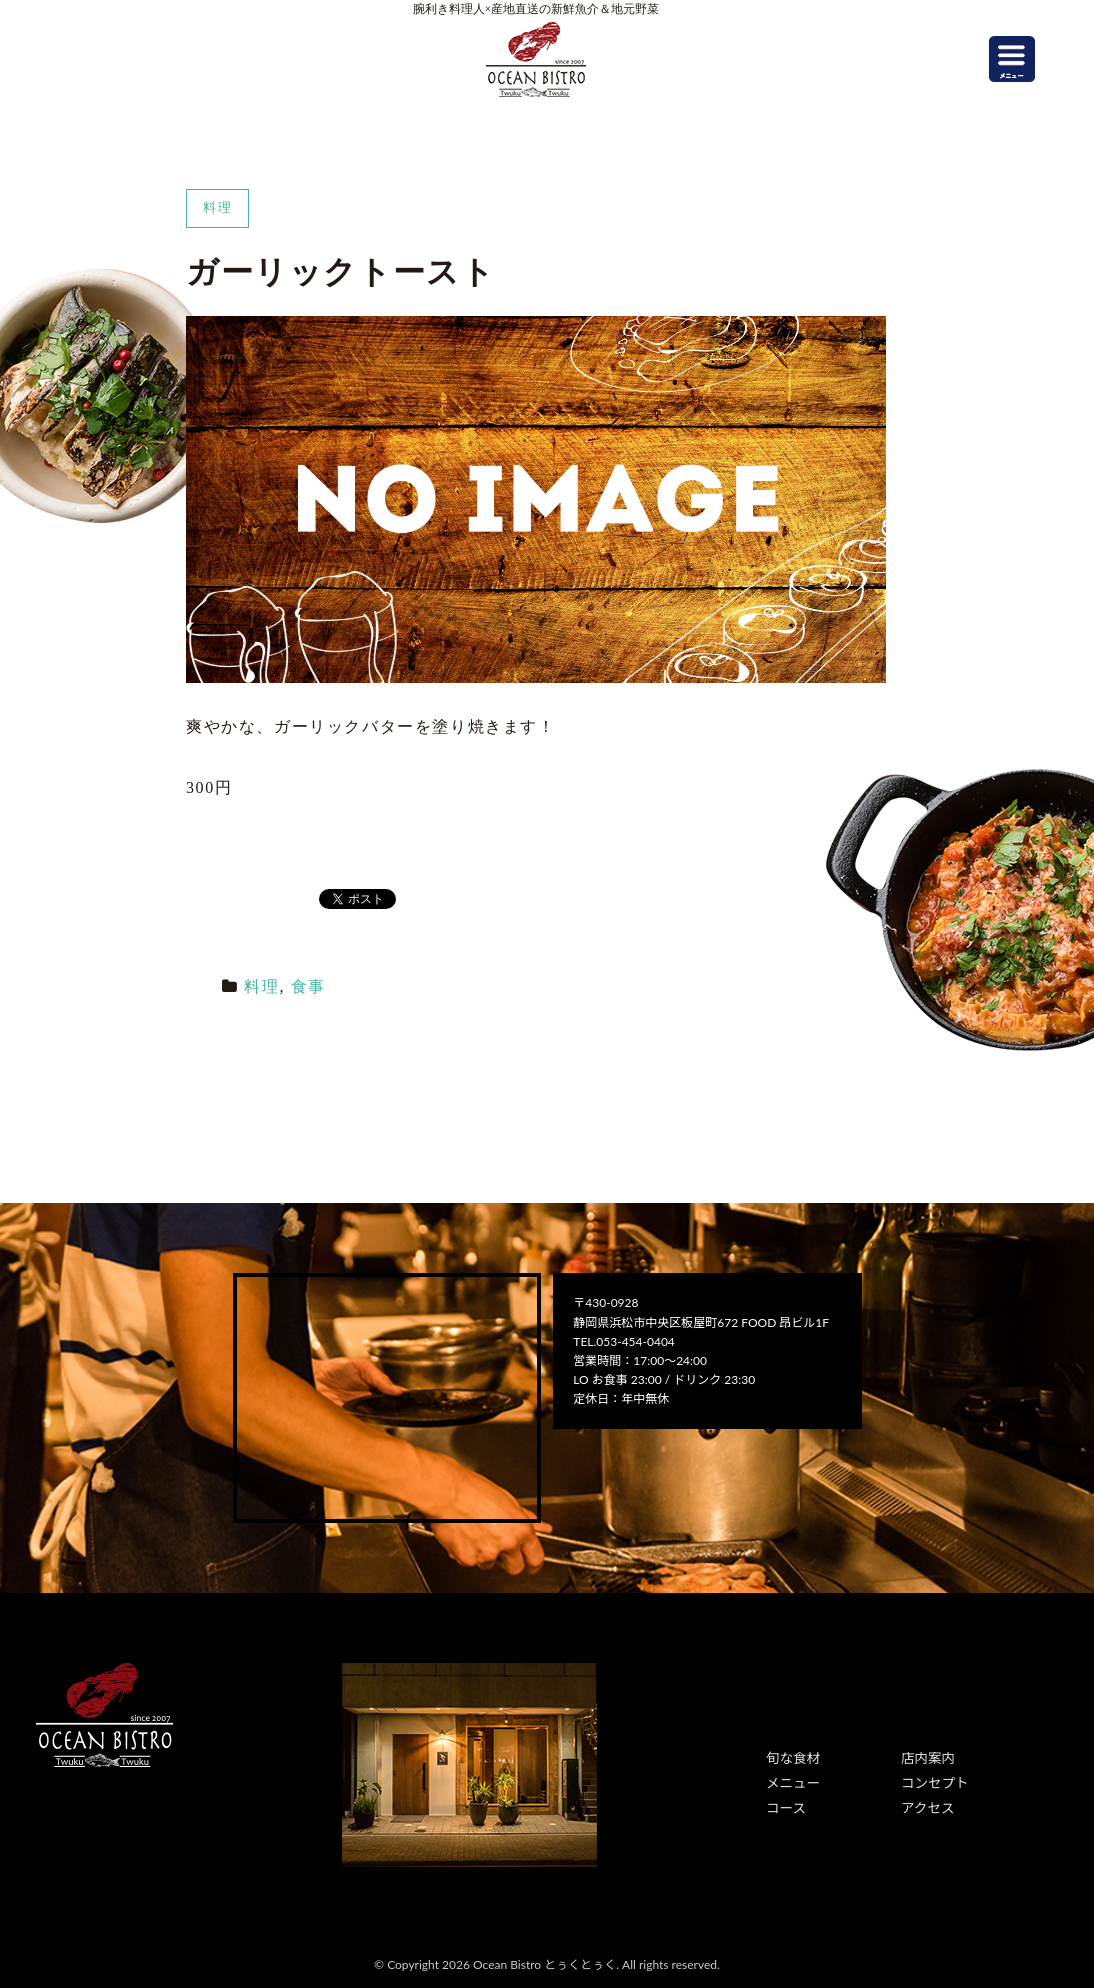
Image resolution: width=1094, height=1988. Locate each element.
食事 (308, 986)
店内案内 (925, 1757)
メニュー (790, 1780)
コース (783, 1802)
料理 (261, 986)
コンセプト (931, 1780)
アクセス (924, 1802)
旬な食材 (790, 1757)
